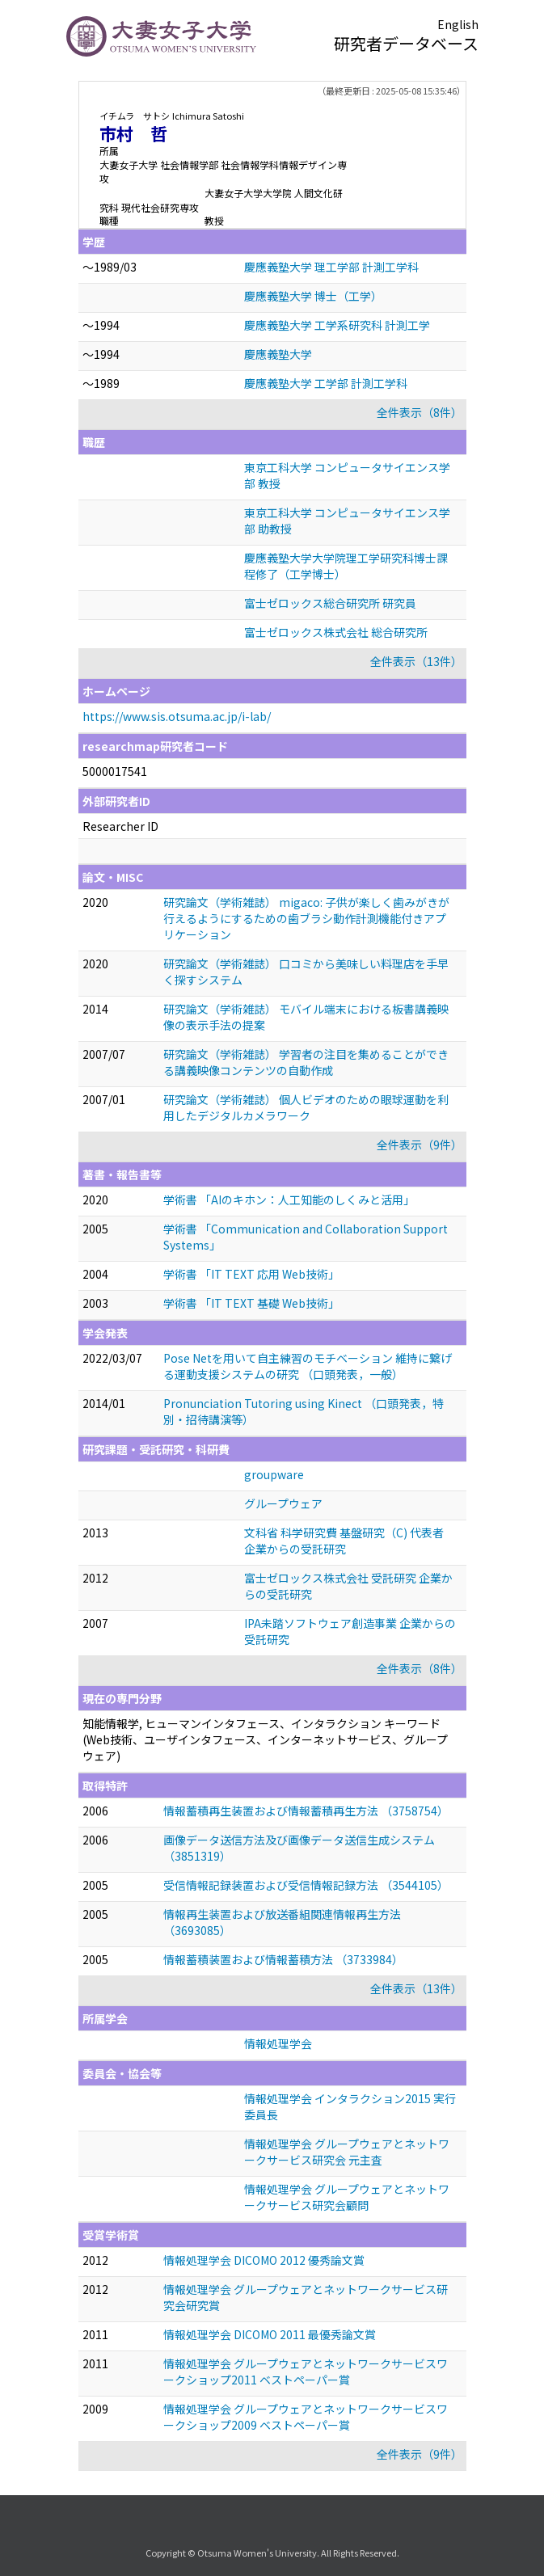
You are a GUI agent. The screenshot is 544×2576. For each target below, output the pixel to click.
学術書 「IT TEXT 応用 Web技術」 (251, 1274)
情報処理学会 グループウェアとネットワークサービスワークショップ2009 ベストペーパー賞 (305, 2417)
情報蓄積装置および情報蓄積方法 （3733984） (283, 1959)
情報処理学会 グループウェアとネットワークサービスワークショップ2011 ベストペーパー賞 (305, 2371)
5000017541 (114, 771)
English (458, 24)
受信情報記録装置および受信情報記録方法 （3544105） (306, 1885)
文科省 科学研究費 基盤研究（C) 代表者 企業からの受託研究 (344, 1540)
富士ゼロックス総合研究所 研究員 (330, 603)
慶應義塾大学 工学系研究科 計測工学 (337, 325)
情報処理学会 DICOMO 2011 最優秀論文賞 (269, 2334)
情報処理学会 (278, 2043)
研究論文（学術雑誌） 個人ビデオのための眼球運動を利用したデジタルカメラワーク (306, 1107)
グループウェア (283, 1503)
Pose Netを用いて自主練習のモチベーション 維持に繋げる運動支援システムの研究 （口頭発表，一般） (307, 1366)
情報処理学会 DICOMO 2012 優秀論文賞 (264, 2260)
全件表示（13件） (416, 661)
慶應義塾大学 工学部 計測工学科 (325, 383)
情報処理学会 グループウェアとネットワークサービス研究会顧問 (346, 2197)
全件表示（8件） (419, 412)
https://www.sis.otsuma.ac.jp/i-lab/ (176, 716)
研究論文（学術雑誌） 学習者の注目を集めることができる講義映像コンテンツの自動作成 (306, 1062)
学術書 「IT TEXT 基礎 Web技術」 (251, 1303)
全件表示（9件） (419, 1144)
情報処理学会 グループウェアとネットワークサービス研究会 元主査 (346, 2151)
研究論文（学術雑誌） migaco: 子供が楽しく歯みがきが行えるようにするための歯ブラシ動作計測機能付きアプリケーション (306, 918)
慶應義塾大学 (278, 354)
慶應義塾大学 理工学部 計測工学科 (331, 267)
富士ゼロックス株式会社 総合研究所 (336, 632)
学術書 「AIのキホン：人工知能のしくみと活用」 (289, 1199)
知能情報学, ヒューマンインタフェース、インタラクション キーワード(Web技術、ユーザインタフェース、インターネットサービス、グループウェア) (265, 1739)
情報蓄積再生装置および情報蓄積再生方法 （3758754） (306, 1810)
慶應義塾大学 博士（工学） (313, 296)
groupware (274, 1474)
